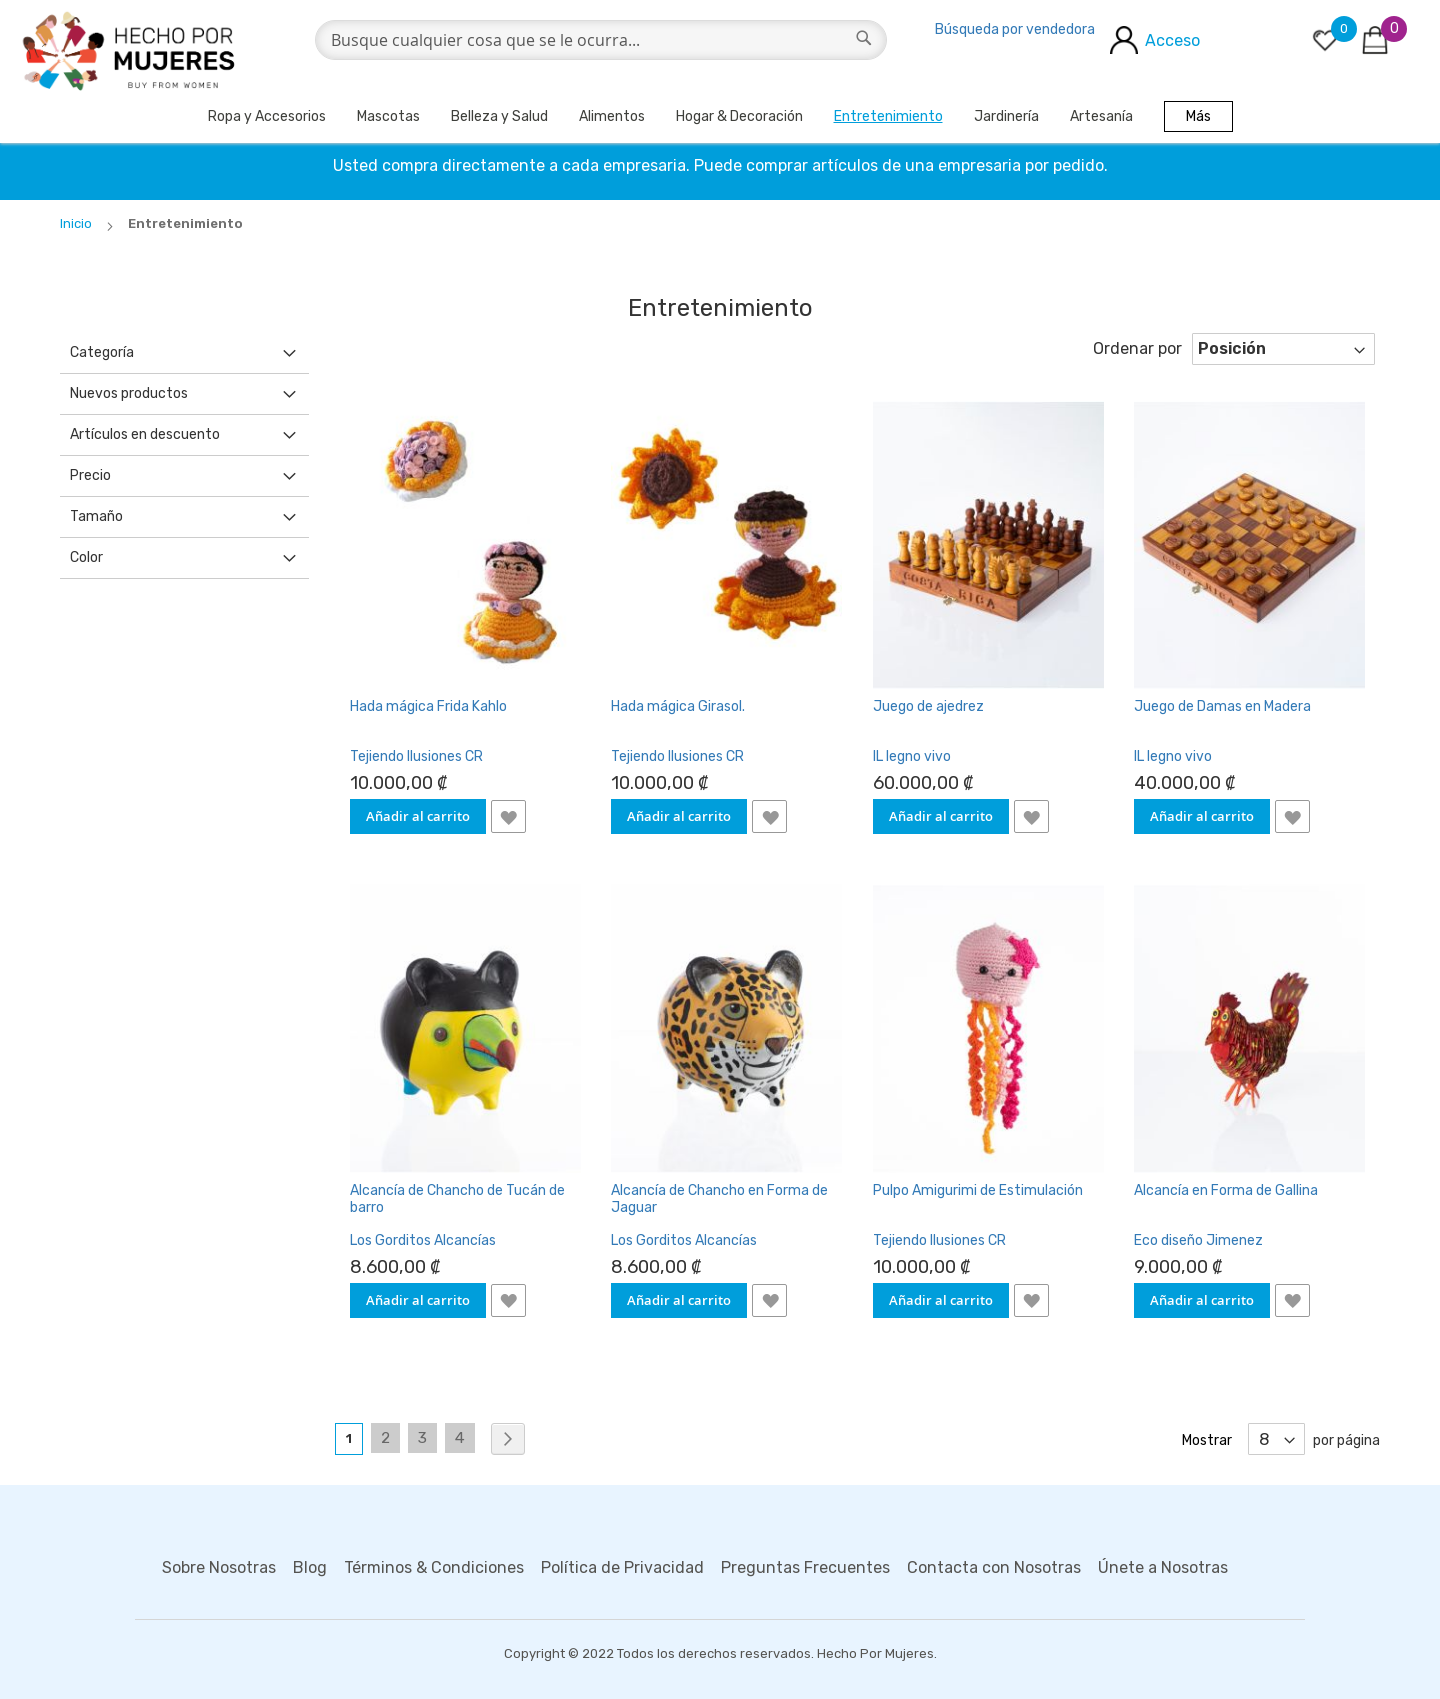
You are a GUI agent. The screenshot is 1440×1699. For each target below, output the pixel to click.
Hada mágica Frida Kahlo (428, 706)
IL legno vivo (912, 756)
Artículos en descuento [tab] (145, 434)
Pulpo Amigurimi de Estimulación (978, 1190)
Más (1198, 116)
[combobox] (601, 40)
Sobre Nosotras (219, 1567)
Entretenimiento (888, 116)
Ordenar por (1137, 348)
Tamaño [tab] (96, 516)
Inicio (77, 223)
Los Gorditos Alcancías (423, 1240)
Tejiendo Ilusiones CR (416, 756)
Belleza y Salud (499, 116)
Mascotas (388, 116)
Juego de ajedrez (928, 706)
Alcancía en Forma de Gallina (1226, 1190)
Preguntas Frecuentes (805, 1567)
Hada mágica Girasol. (678, 706)
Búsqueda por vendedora (1015, 29)
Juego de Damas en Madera (1222, 706)
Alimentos (612, 116)
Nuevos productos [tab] (129, 393)
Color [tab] (86, 557)
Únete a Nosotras (1163, 1567)
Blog (310, 1567)
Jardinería (1006, 116)
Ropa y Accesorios (267, 116)
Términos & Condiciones (434, 1567)
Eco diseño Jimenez (1198, 1240)
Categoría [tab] (102, 352)
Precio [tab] (90, 475)
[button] (508, 816)
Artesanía (1101, 116)
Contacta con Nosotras (994, 1567)
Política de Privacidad (622, 1567)
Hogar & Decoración (739, 116)
